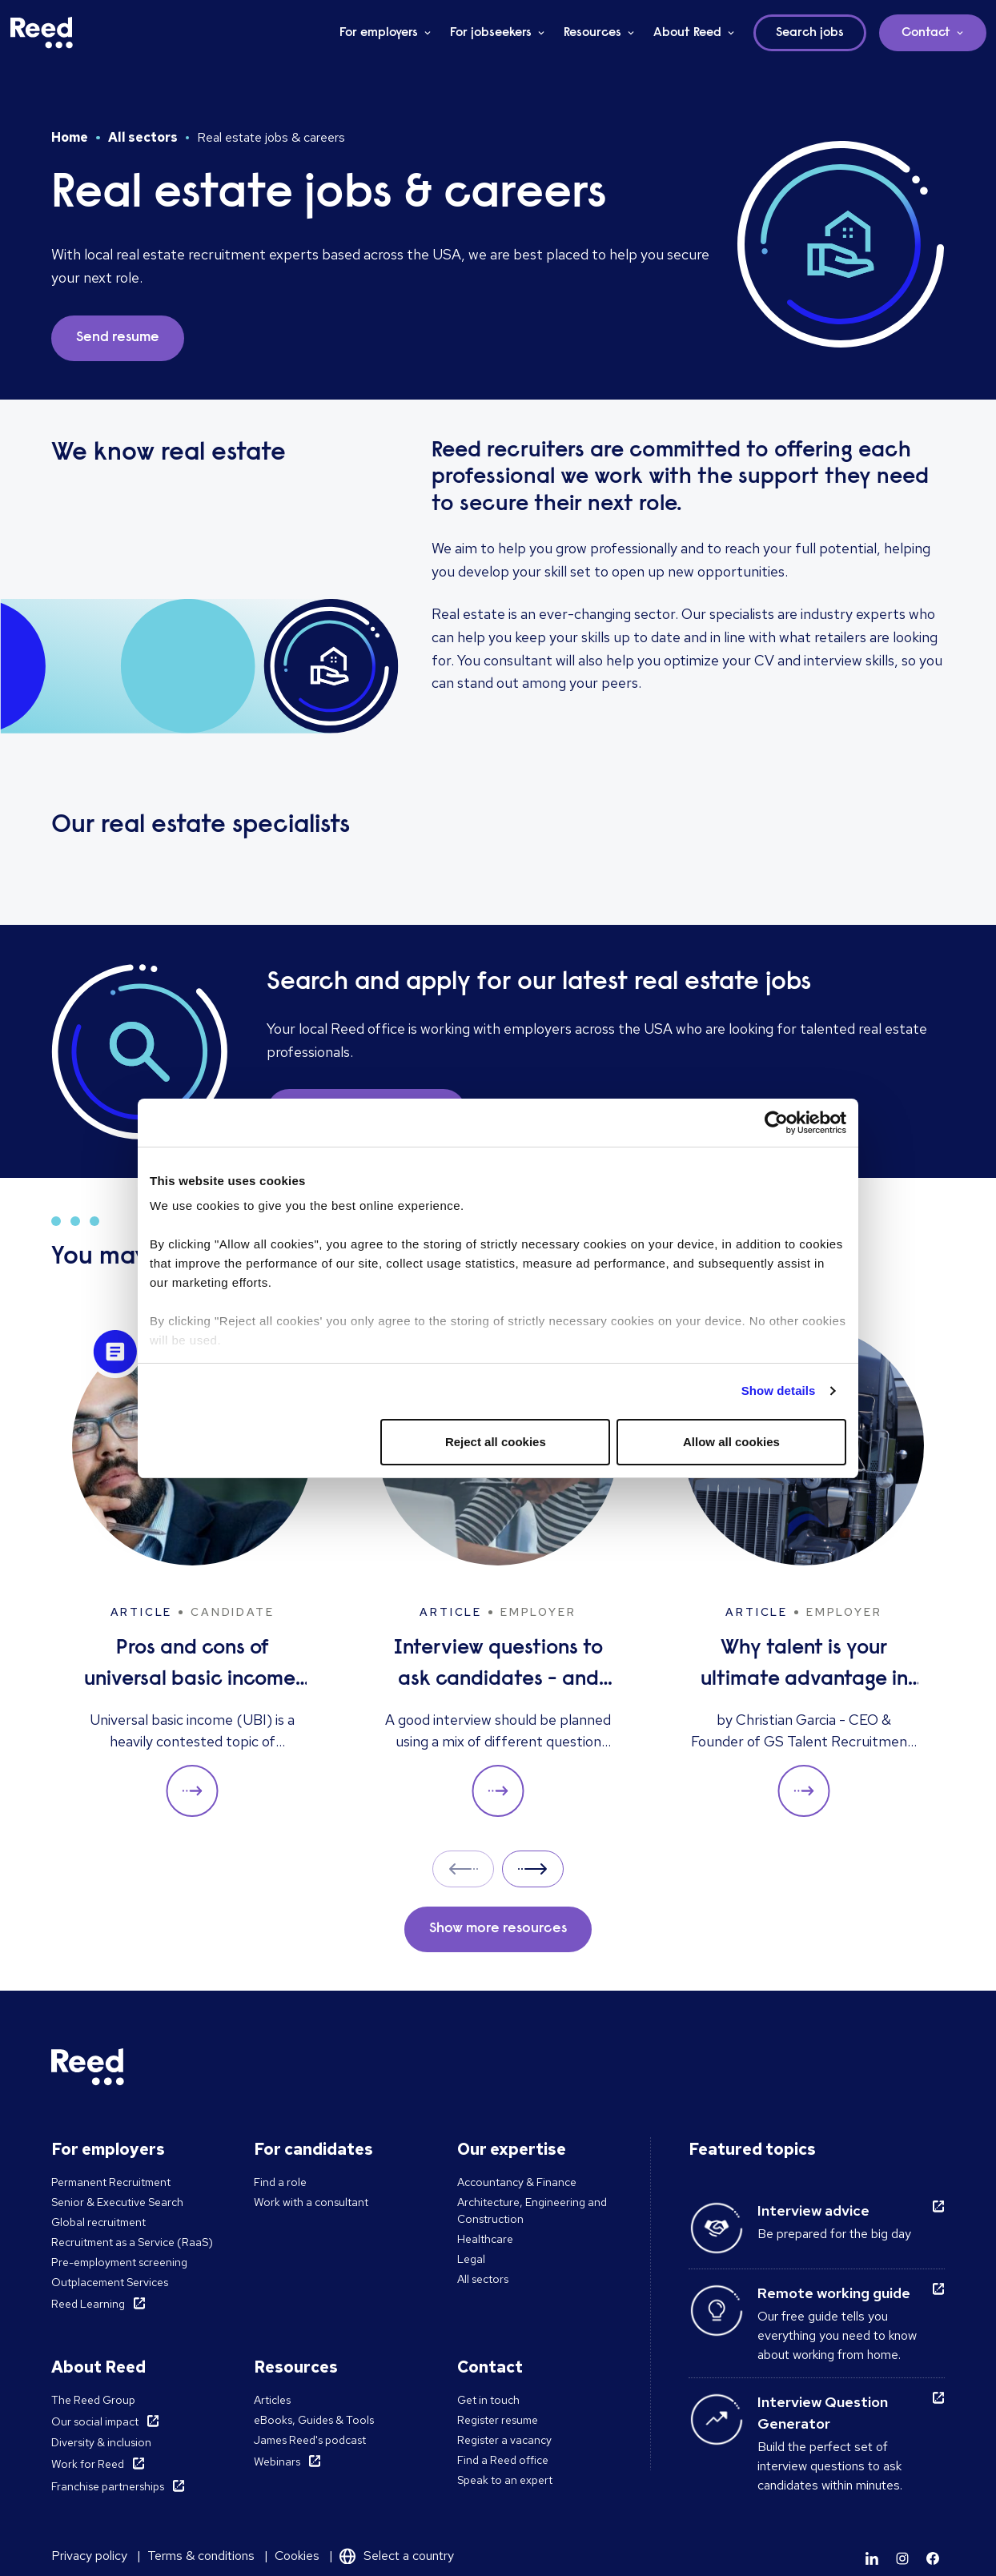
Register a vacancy (504, 2440)
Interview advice (813, 2210)
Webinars (277, 2461)
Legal (471, 2259)
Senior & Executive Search (117, 2202)
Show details (778, 1390)
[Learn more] (872, 2558)
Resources (592, 32)
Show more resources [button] (498, 1929)
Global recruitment (98, 2222)
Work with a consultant (311, 2202)
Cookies (297, 2555)
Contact (926, 32)
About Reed (687, 32)
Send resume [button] (117, 338)
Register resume (497, 2420)
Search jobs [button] (810, 32)
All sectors (143, 137)
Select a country (408, 2555)
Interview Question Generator (822, 2413)
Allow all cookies (731, 1442)
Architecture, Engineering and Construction (532, 2210)
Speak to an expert (504, 2480)
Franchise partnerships (107, 2486)
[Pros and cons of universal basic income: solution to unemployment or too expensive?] (192, 1571)
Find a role (280, 2182)
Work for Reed (87, 2464)
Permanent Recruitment (111, 2182)
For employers (378, 32)
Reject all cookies (495, 1442)
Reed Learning (88, 2304)
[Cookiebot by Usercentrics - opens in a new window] (776, 1123)
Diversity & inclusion (101, 2442)
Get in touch (488, 2400)
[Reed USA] (42, 33)
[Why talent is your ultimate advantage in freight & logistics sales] (804, 1571)
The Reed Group (93, 2400)
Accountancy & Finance (516, 2182)
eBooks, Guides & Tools (314, 2420)
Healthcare (485, 2239)
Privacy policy (89, 2555)
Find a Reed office (502, 2460)
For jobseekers (491, 32)
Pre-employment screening (119, 2262)
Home (69, 137)
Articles (272, 2400)
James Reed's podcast (310, 2440)
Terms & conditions (201, 2555)
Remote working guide (833, 2293)
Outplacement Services (109, 2282)
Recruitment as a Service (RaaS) (132, 2242)
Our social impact (95, 2421)
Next (533, 1868)
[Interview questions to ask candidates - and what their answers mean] (498, 1571)
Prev (463, 1868)
